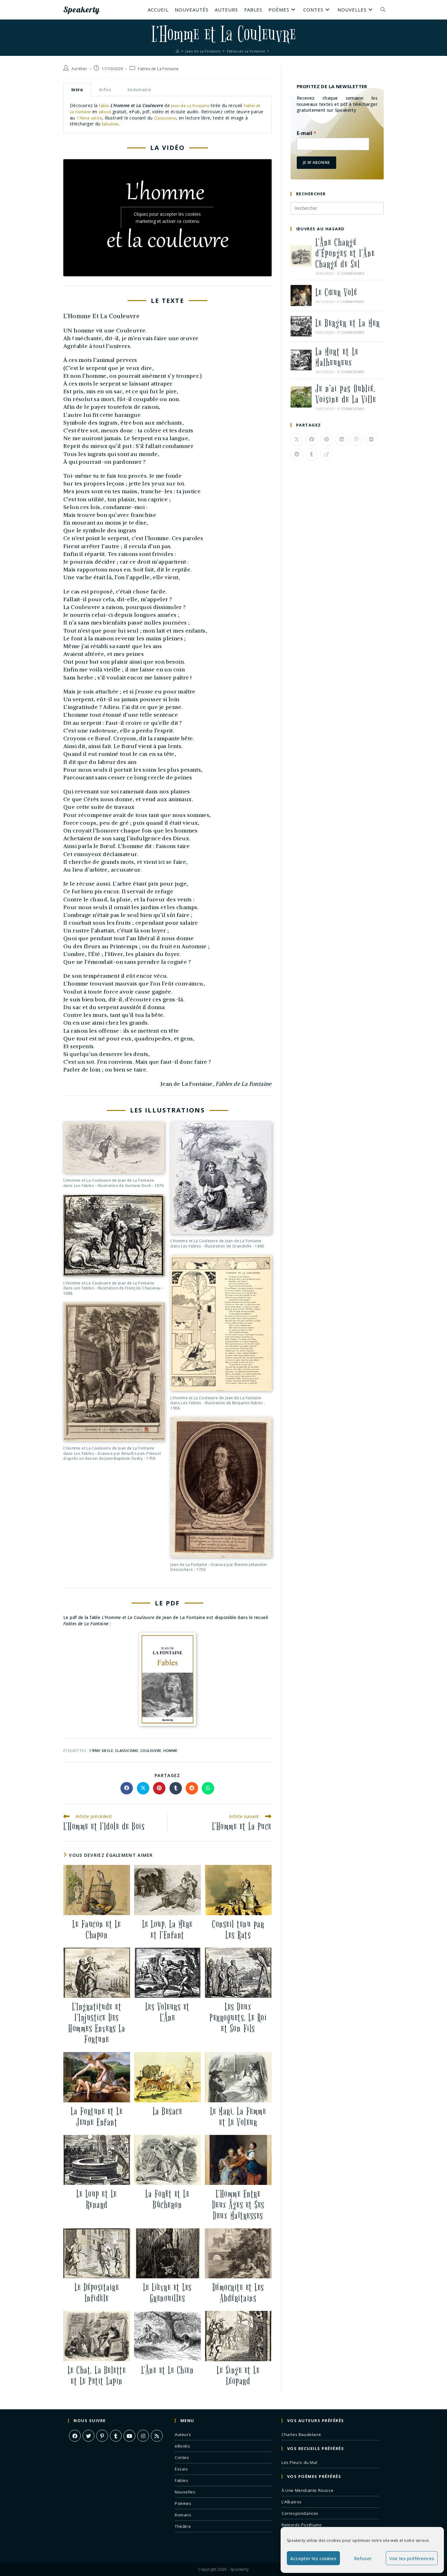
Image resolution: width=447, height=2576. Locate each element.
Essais (181, 2469)
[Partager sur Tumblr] (175, 1788)
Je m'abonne (316, 162)
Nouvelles (185, 2492)
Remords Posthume (302, 2525)
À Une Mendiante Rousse (307, 2490)
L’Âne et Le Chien (167, 2370)
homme (170, 1750)
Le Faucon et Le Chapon (96, 1930)
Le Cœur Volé (336, 292)
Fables (181, 2480)
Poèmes (183, 2503)
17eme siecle (101, 1750)
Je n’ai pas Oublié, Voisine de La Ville (345, 394)
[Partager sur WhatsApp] (208, 1788)
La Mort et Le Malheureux (337, 357)
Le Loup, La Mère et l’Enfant (167, 1930)
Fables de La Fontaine (158, 68)
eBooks (182, 2446)
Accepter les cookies (313, 2558)
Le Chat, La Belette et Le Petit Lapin (97, 2376)
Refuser (363, 2558)
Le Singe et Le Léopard (238, 2376)
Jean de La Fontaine (193, 105)
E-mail (306, 133)
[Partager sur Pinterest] (159, 1788)
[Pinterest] (102, 2436)
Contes (182, 2457)
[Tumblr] (116, 2436)
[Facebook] (75, 2436)
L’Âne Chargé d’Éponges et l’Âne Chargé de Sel (345, 253)
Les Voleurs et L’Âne (167, 2012)
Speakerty (87, 9)
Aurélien (79, 68)
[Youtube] (129, 2436)
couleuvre (150, 1750)
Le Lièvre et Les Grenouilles (167, 2293)
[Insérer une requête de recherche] (337, 208)
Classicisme (181, 118)
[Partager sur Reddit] (192, 1788)
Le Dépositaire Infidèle (96, 2293)
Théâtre (183, 2526)
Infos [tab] (105, 89)
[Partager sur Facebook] (126, 1788)
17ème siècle (104, 118)
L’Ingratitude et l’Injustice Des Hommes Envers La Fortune (96, 2023)
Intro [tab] (77, 89)
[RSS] (157, 2436)
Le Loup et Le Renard (96, 2199)
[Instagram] (143, 2436)
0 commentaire (350, 273)
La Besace (168, 2111)
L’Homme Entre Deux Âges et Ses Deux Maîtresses (238, 2205)
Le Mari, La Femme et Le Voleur (238, 2117)
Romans (183, 2515)
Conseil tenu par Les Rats (238, 1930)
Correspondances (300, 2513)
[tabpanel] (167, 114)
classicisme (126, 1750)
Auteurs (183, 2434)
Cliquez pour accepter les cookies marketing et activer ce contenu (167, 217)
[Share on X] (143, 1788)
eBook (115, 112)
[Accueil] (172, 51)
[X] (88, 2436)
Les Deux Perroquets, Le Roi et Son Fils (238, 2017)
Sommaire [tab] (139, 89)
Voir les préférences (411, 2558)
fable (104, 105)
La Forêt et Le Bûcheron (167, 2199)
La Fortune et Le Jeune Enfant (97, 2117)
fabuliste (115, 124)
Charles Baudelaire (301, 2434)
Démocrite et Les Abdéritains (238, 2293)
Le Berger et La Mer (347, 323)
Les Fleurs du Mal (299, 2462)
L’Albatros (292, 2502)
